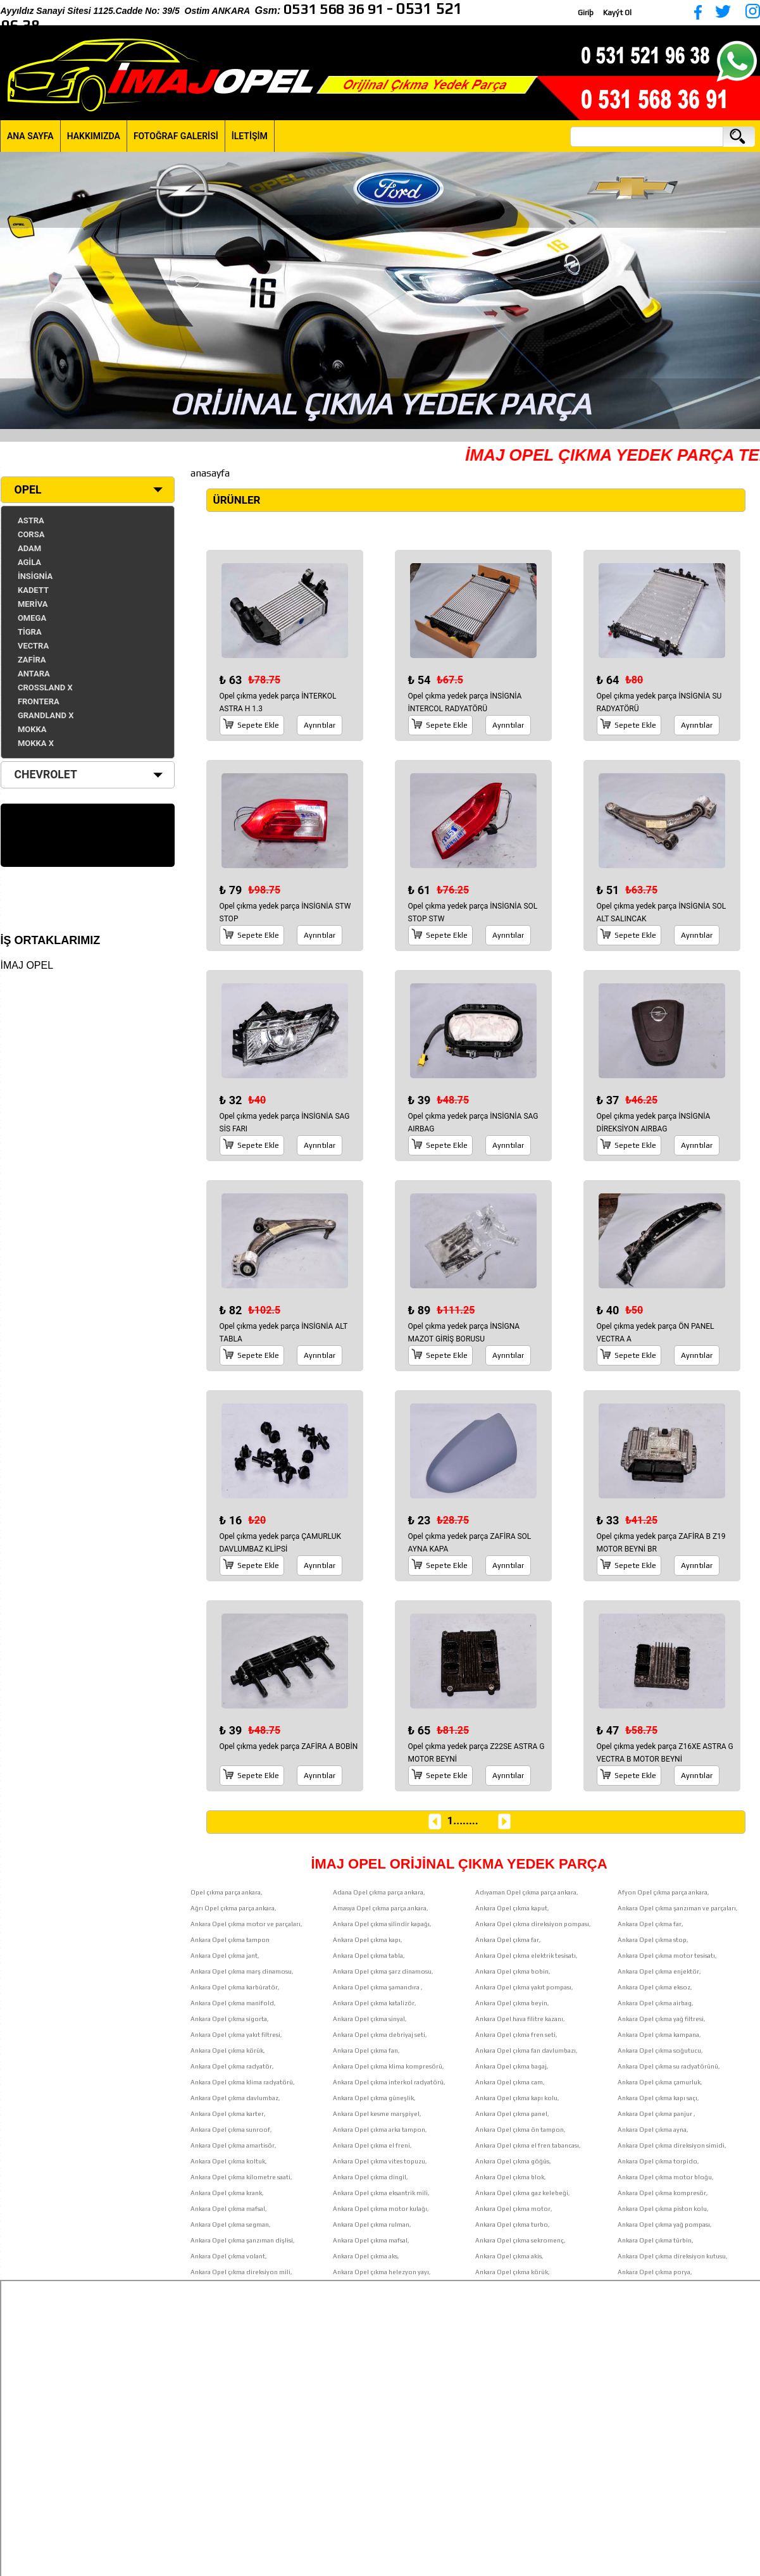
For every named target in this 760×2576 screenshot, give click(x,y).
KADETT (33, 590)
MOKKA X (36, 743)
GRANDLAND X (46, 715)
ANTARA (34, 673)
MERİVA (33, 604)
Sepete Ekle (258, 725)
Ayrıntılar (319, 725)
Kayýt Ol (617, 12)
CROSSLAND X (45, 687)
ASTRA (31, 520)
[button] (11, 290)
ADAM (29, 548)
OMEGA (32, 618)
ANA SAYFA (30, 136)
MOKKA (32, 729)
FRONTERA (38, 701)
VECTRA (33, 645)
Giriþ (586, 12)
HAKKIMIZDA (93, 136)
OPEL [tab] (23, 489)
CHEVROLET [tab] (41, 774)
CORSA (31, 534)
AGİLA (29, 562)
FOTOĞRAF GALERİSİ (176, 136)
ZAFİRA (32, 659)
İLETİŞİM (250, 136)
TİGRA (30, 632)
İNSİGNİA (35, 576)
